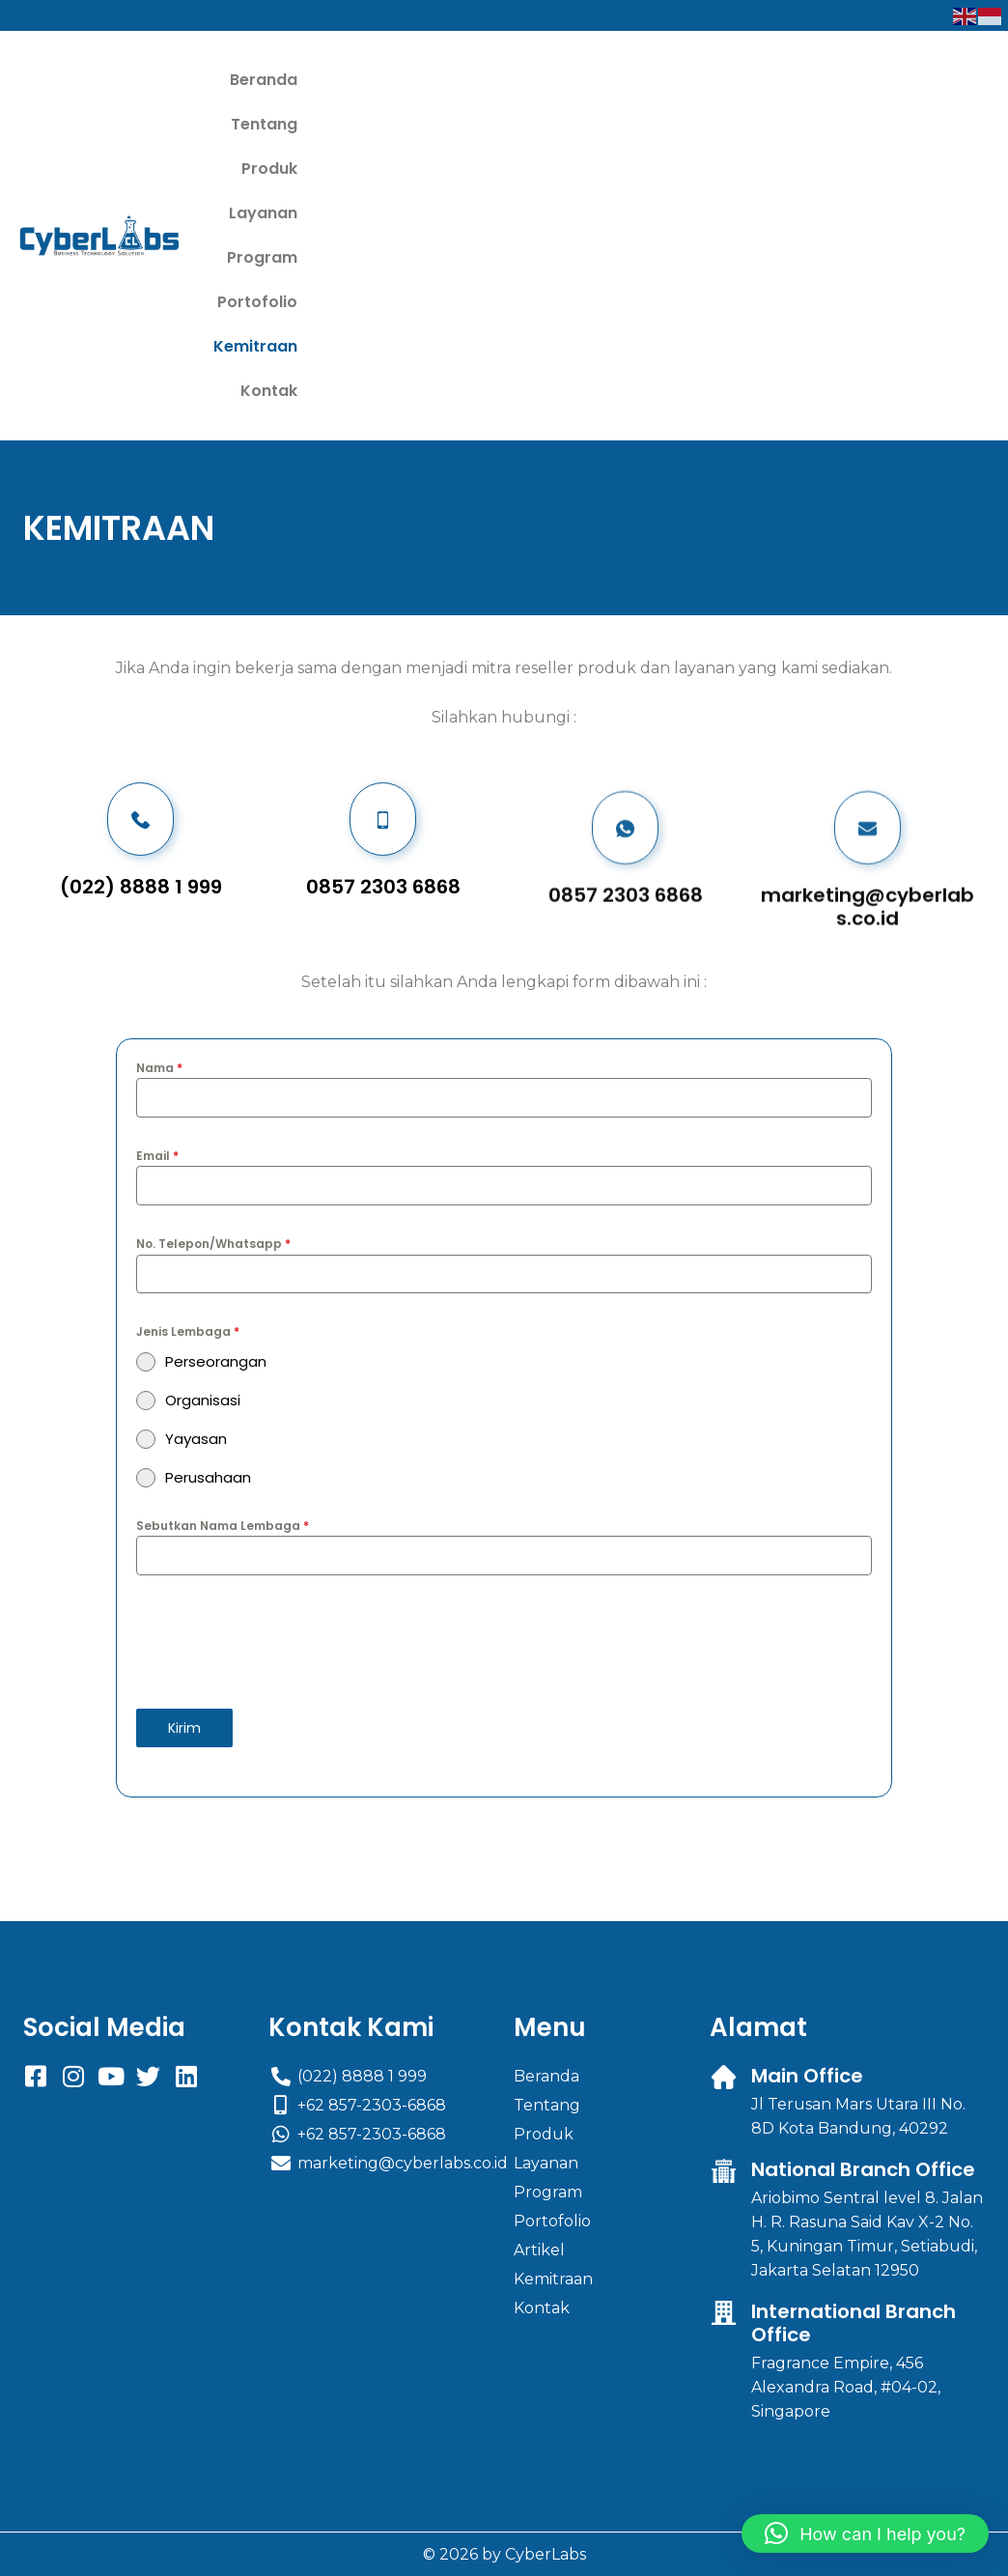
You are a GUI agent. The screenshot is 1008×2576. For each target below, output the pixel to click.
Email (157, 889)
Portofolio (515, 124)
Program (719, 80)
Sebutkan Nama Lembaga (222, 1259)
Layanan (620, 80)
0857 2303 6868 (625, 687)
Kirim (184, 1461)
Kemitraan (626, 124)
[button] (865, 2533)
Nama (159, 801)
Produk (529, 80)
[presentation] (503, 1375)
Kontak (725, 124)
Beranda (343, 80)
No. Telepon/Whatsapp (213, 977)
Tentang (439, 80)
